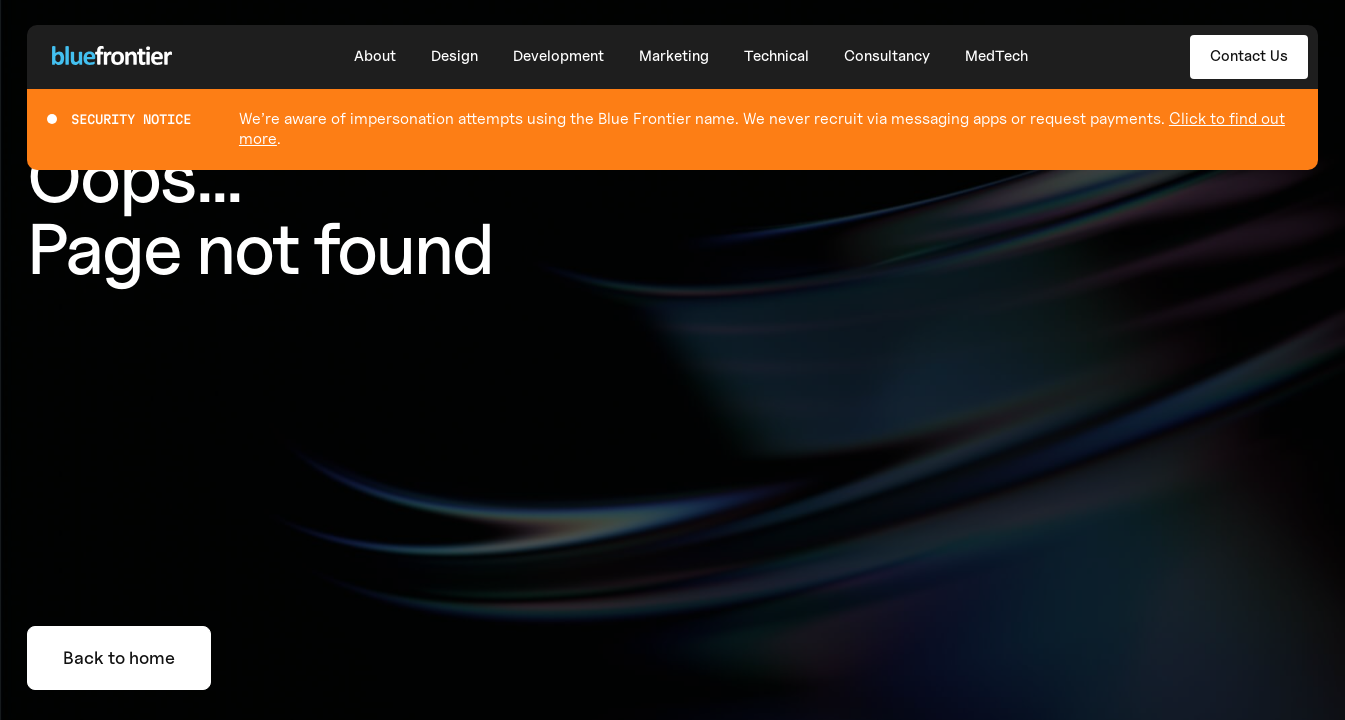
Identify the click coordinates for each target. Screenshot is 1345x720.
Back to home (119, 657)
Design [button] (454, 56)
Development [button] (558, 56)
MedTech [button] (996, 56)
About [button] (375, 56)
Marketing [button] (674, 56)
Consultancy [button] (887, 56)
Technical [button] (776, 56)
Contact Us (1249, 56)
